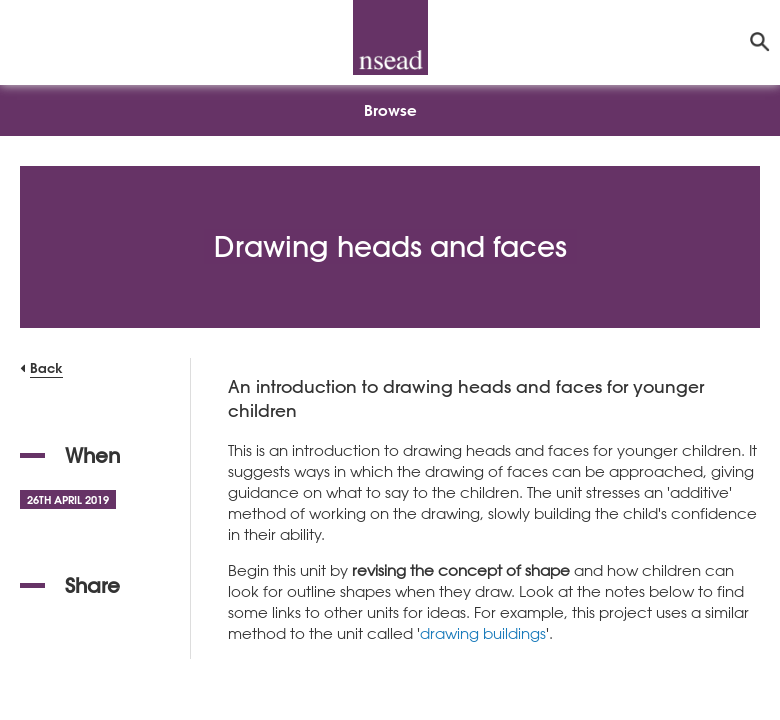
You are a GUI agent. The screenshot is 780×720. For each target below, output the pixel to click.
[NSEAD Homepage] (390, 37)
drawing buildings (483, 633)
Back (46, 367)
